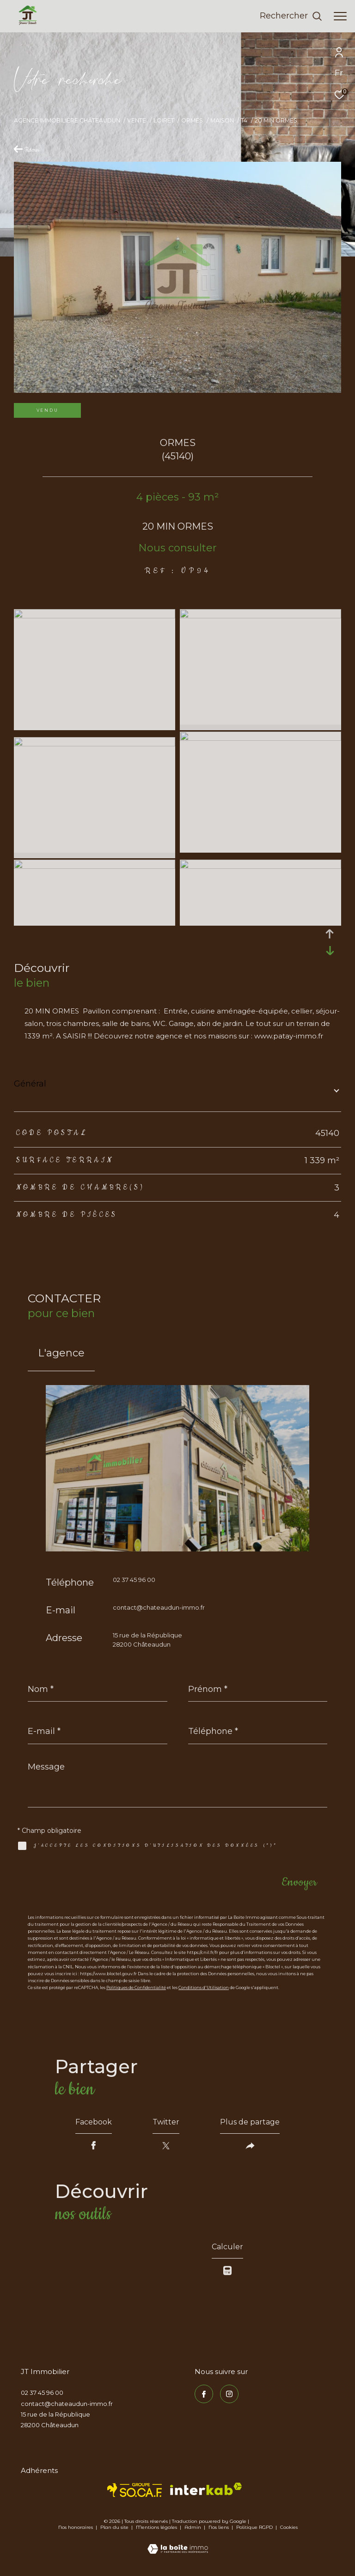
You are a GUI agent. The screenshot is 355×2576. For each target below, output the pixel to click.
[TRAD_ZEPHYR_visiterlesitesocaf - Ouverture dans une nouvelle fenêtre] (134, 2490)
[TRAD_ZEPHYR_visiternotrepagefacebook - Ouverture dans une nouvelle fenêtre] (204, 2394)
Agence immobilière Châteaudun (67, 120)
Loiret (163, 120)
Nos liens (219, 2527)
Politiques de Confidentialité (136, 1987)
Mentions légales (157, 2527)
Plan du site (115, 2527)
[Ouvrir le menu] (340, 16)
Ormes (192, 120)
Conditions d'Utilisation (203, 1987)
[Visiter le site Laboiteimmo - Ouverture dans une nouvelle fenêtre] (178, 2542)
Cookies (289, 2527)
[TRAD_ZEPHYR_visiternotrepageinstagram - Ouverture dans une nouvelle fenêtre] (229, 2394)
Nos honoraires (75, 2527)
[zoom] (94, 615)
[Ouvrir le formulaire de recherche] (291, 16)
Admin (193, 2527)
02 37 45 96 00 (134, 1579)
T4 (244, 120)
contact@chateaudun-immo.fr (159, 1607)
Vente (136, 120)
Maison (222, 120)
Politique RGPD (254, 2527)
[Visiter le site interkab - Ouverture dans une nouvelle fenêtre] (206, 2489)
